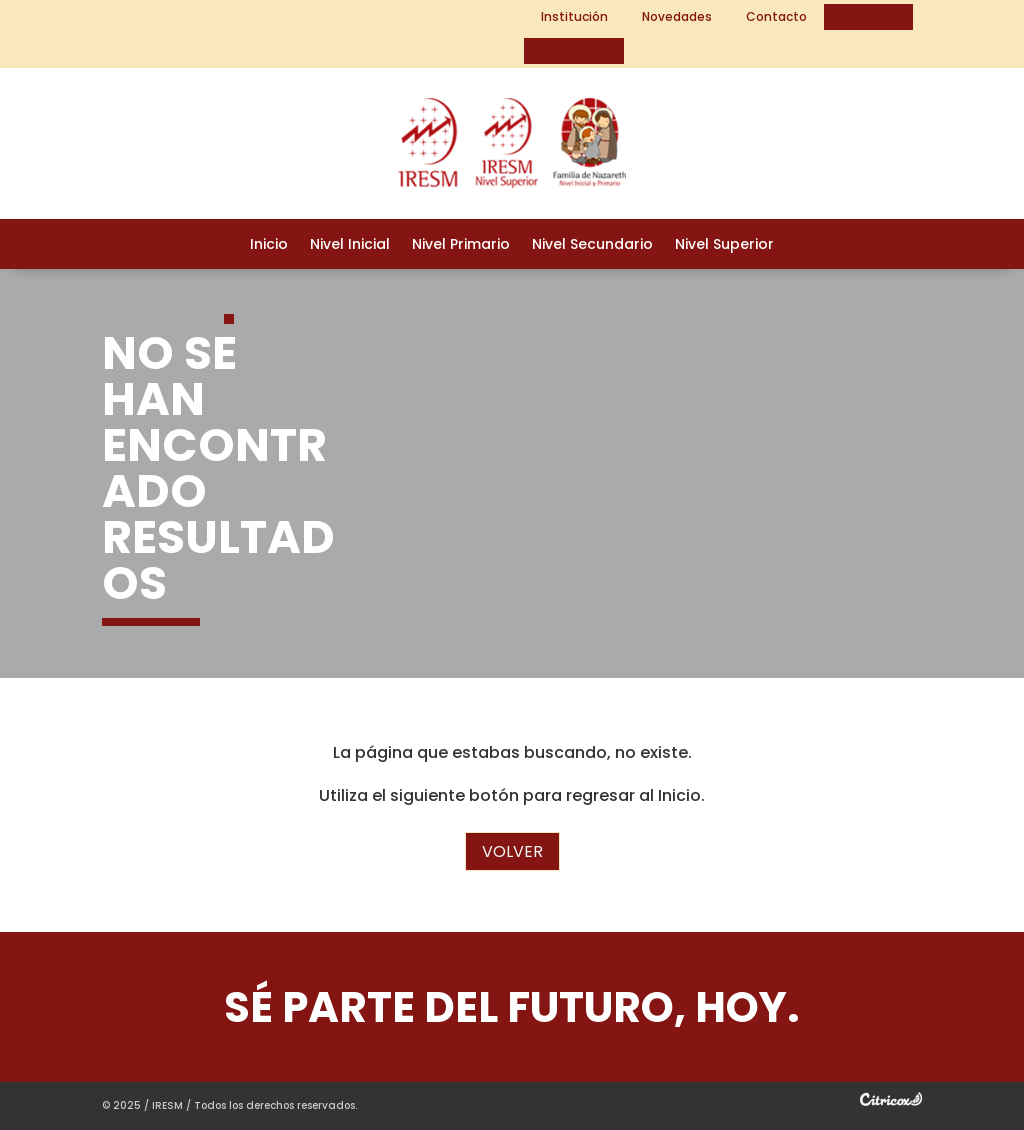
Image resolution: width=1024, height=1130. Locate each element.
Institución (574, 16)
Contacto (776, 16)
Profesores (574, 50)
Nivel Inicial (350, 245)
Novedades (677, 16)
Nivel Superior (724, 245)
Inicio (269, 245)
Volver (512, 851)
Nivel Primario (461, 245)
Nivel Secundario (592, 245)
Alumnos (868, 16)
